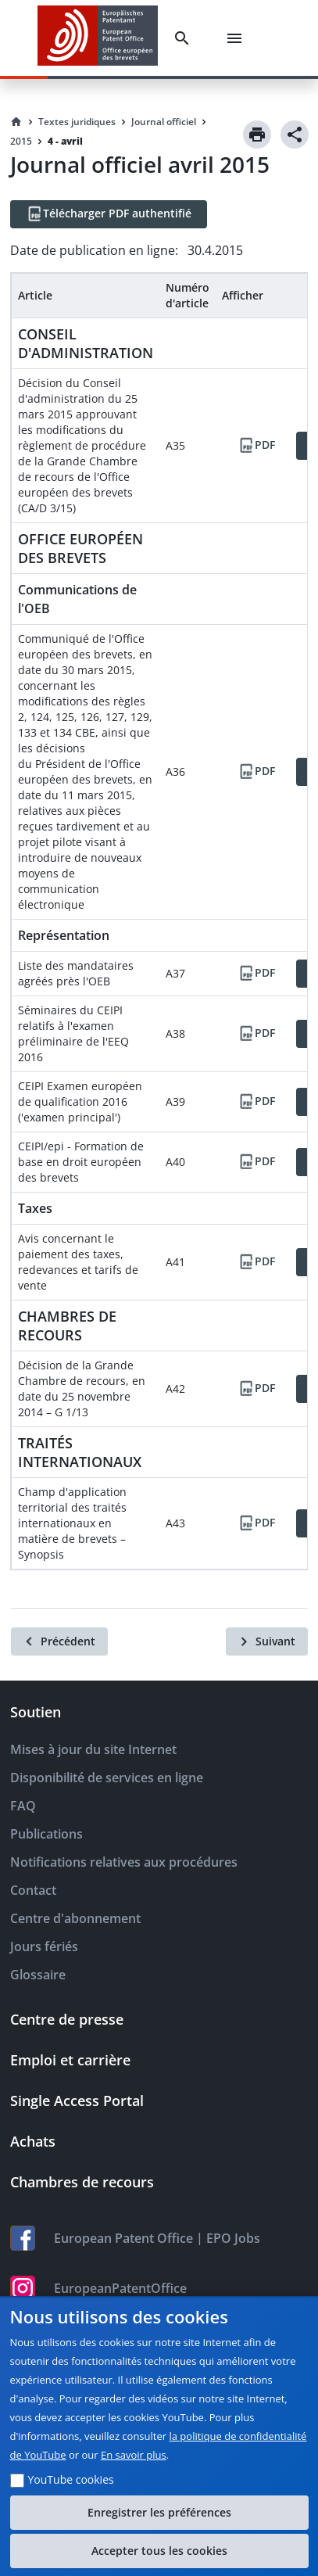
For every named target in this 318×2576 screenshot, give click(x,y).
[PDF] (256, 446)
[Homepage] (16, 122)
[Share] (294, 134)
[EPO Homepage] (98, 37)
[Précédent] (59, 1641)
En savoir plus (133, 2455)
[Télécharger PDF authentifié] (108, 214)
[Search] (185, 38)
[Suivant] (267, 1641)
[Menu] (237, 38)
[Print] (257, 134)
